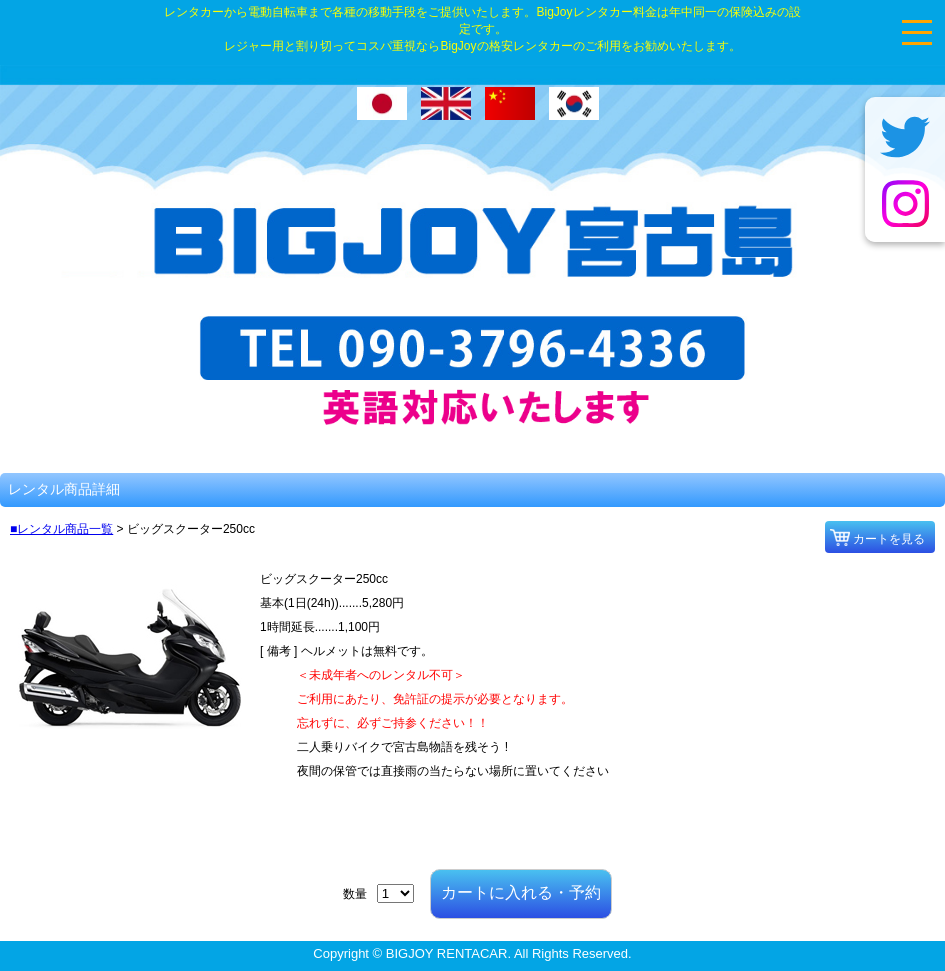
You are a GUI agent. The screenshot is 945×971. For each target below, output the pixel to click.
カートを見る (889, 539)
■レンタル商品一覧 (61, 529)
